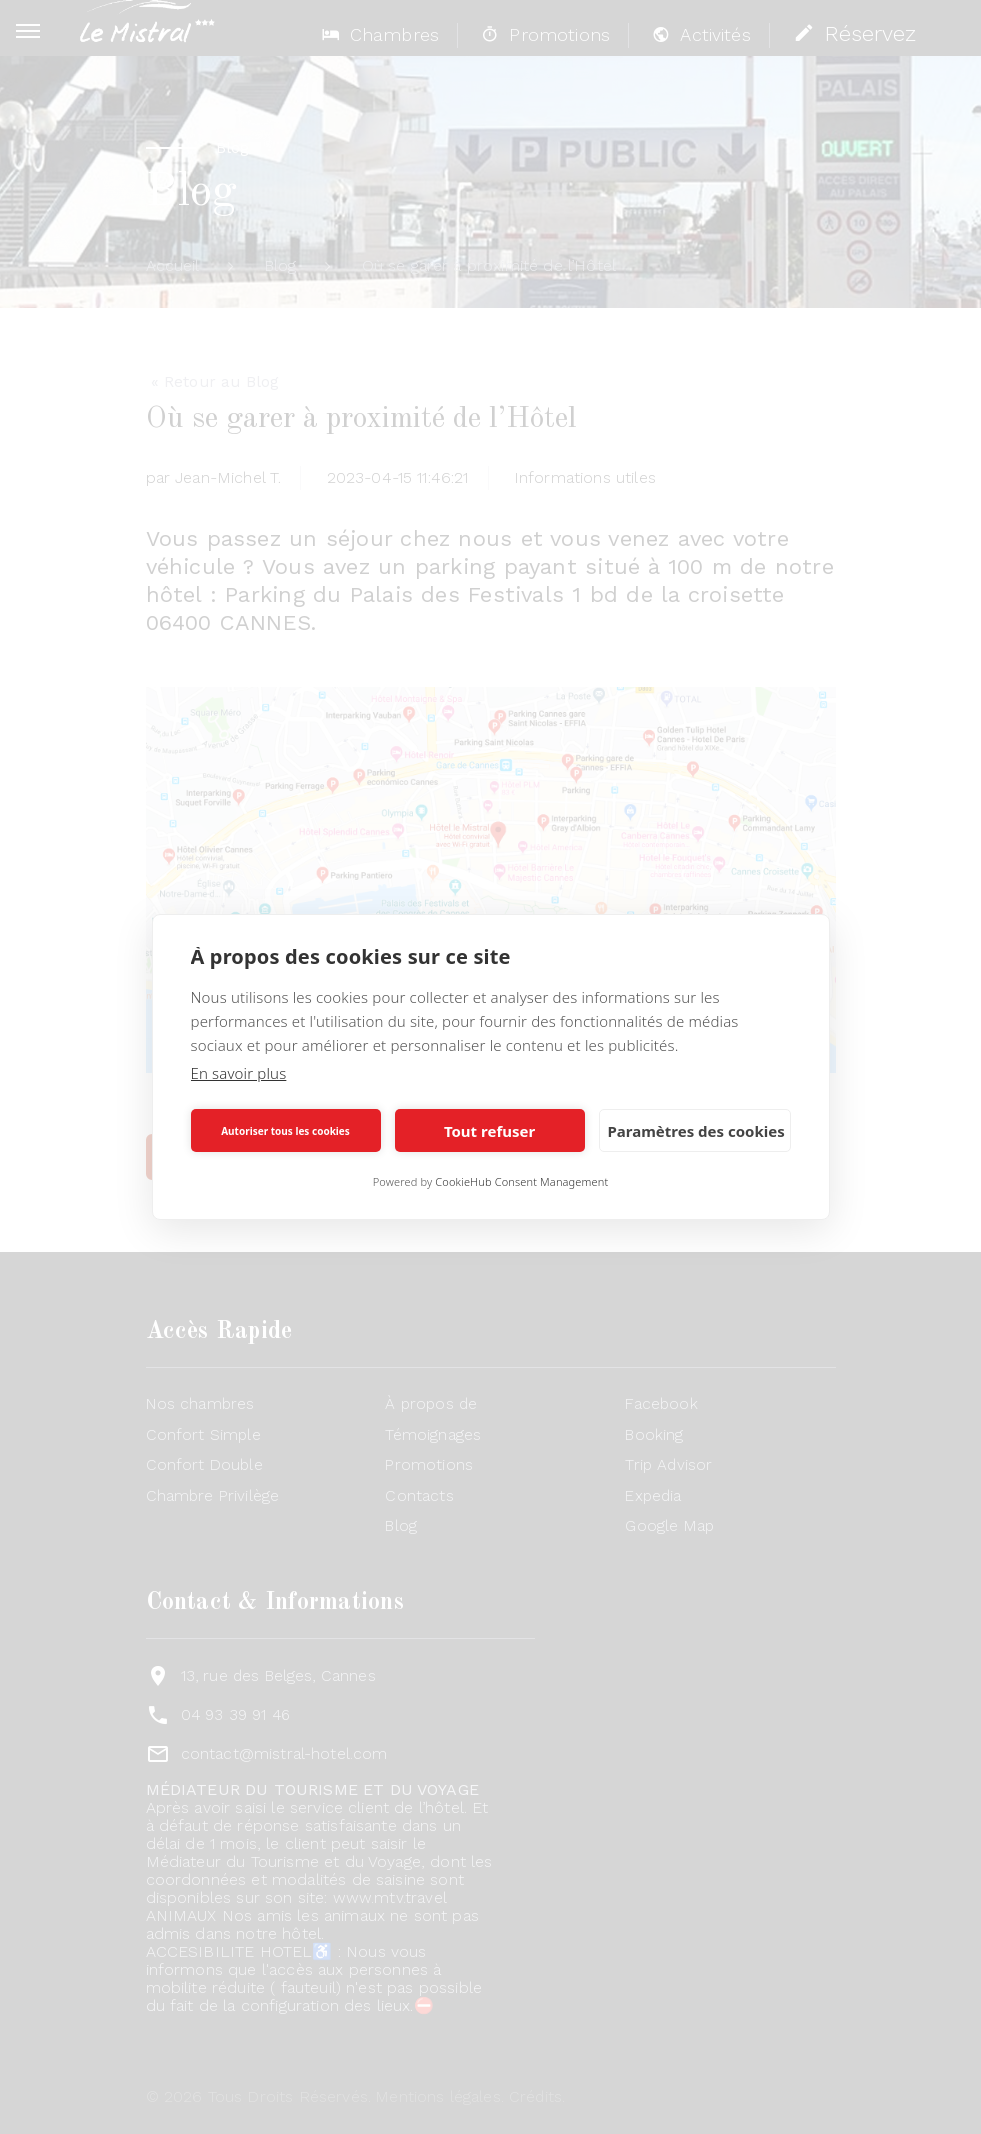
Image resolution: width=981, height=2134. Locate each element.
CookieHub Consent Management (521, 1181)
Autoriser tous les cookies (285, 1131)
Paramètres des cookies (696, 1131)
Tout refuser (489, 1131)
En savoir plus (239, 1073)
